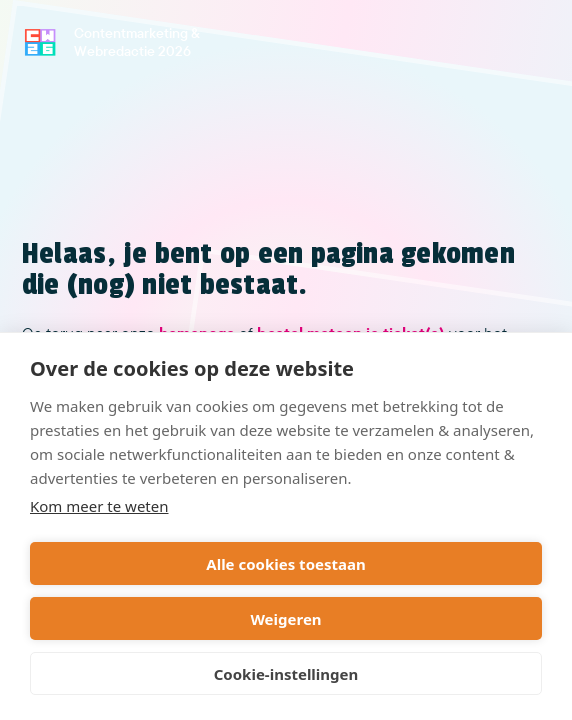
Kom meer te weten (99, 506)
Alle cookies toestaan (285, 564)
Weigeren (285, 619)
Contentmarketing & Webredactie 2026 (136, 42)
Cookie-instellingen (286, 674)
